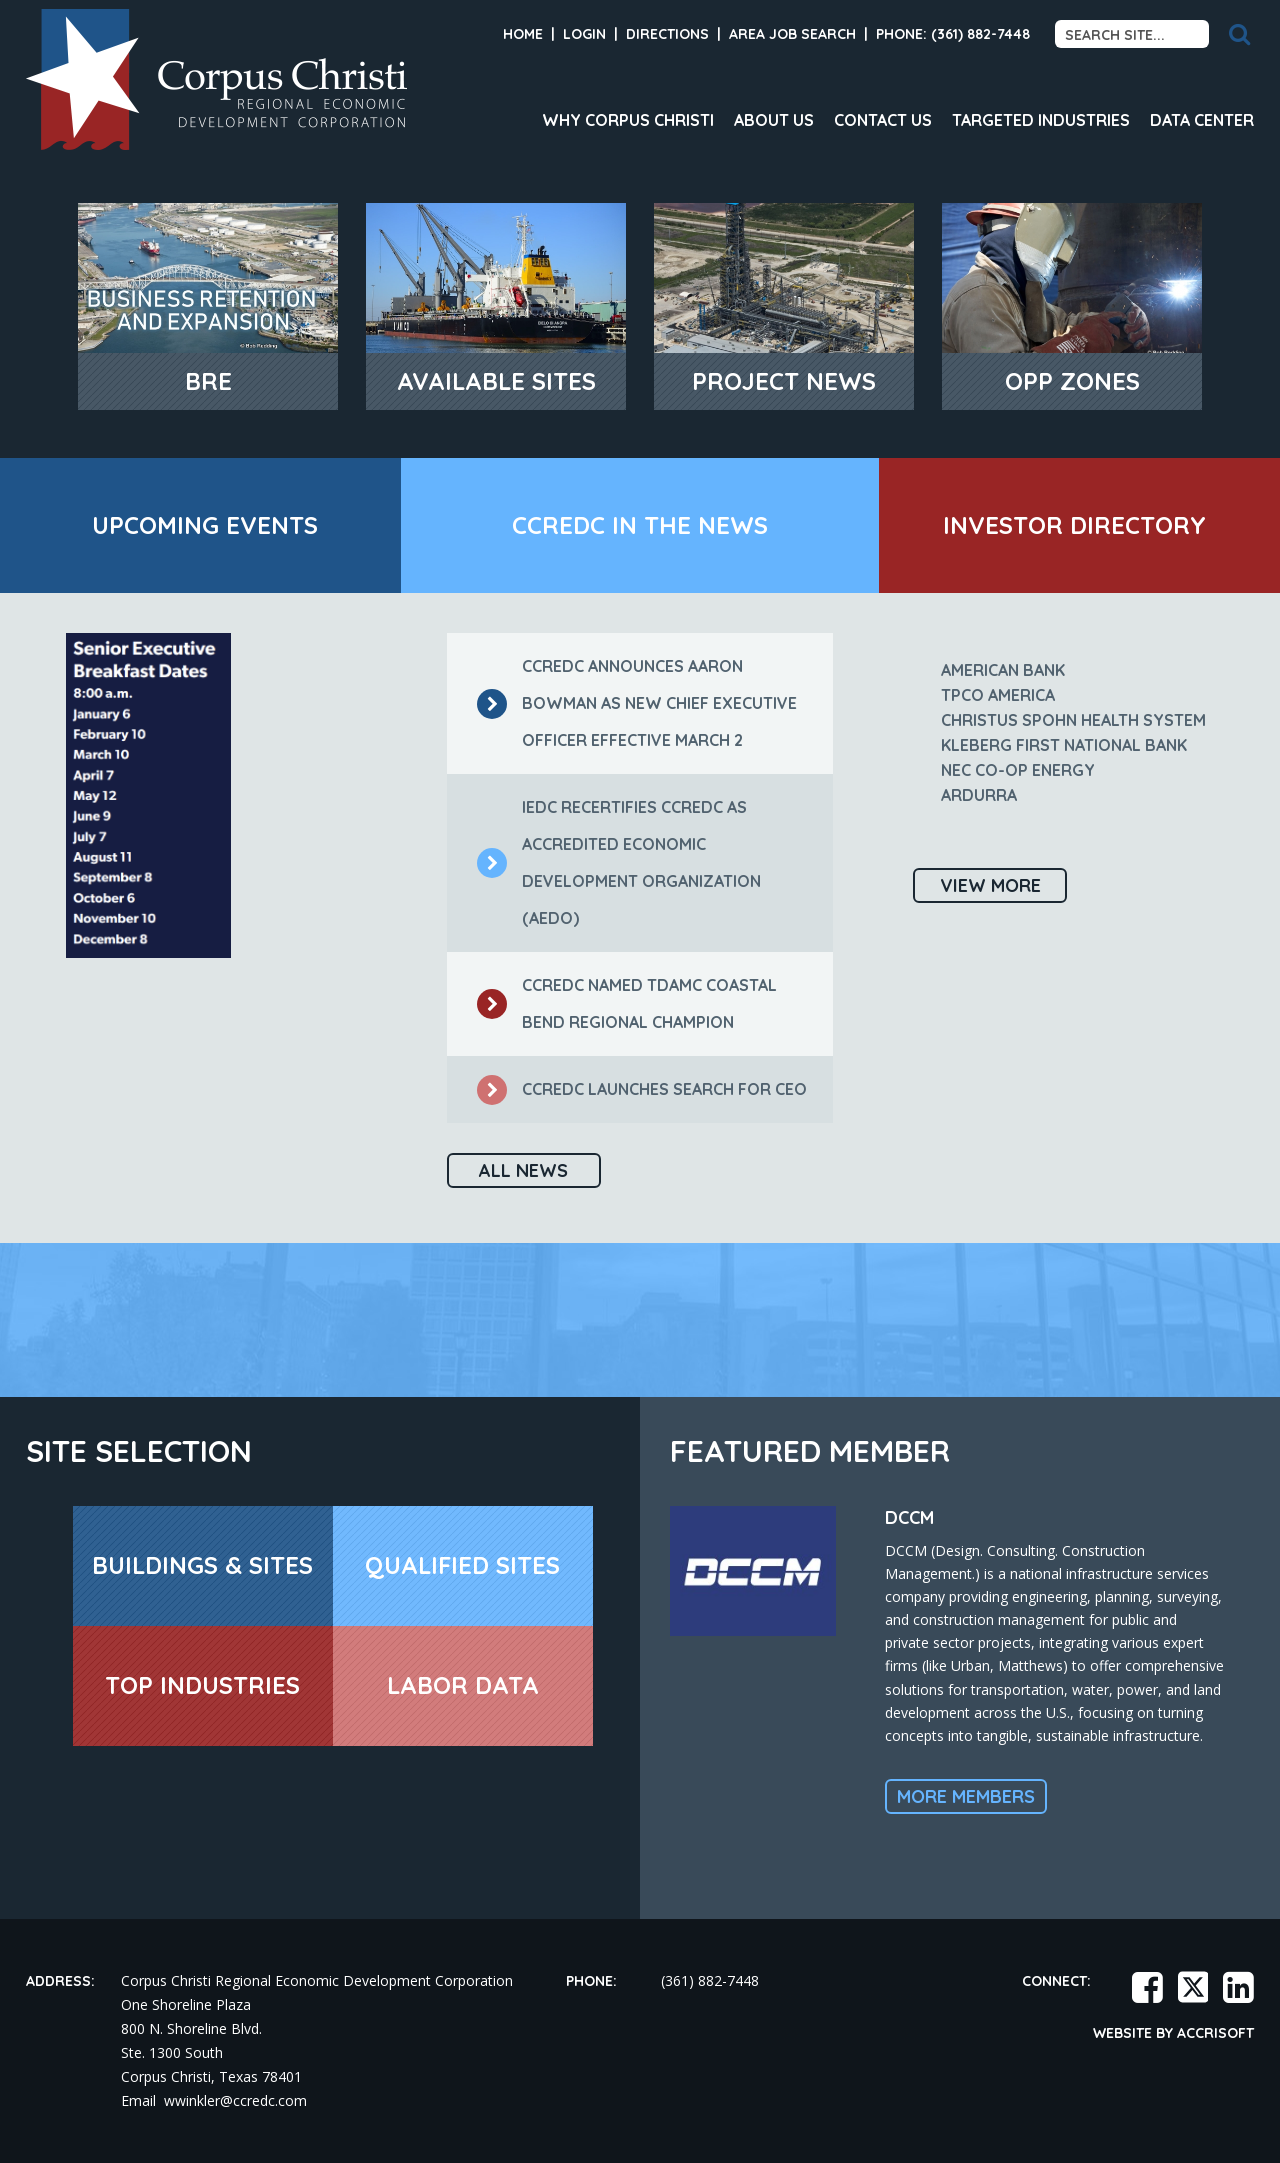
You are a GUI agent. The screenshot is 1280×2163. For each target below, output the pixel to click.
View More (990, 885)
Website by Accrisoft (1173, 2033)
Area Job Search (792, 34)
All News (523, 1170)
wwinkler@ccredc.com (235, 2100)
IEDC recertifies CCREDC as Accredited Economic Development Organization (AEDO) (619, 862)
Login (584, 34)
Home (523, 34)
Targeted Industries (1041, 120)
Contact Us (883, 120)
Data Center (1202, 120)
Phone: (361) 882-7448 (953, 34)
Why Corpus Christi (628, 120)
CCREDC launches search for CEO (642, 1090)
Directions (667, 34)
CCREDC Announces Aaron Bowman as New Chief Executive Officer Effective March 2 (637, 703)
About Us (774, 120)
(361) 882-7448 (710, 1980)
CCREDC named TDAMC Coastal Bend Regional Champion (627, 1003)
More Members (966, 1796)
